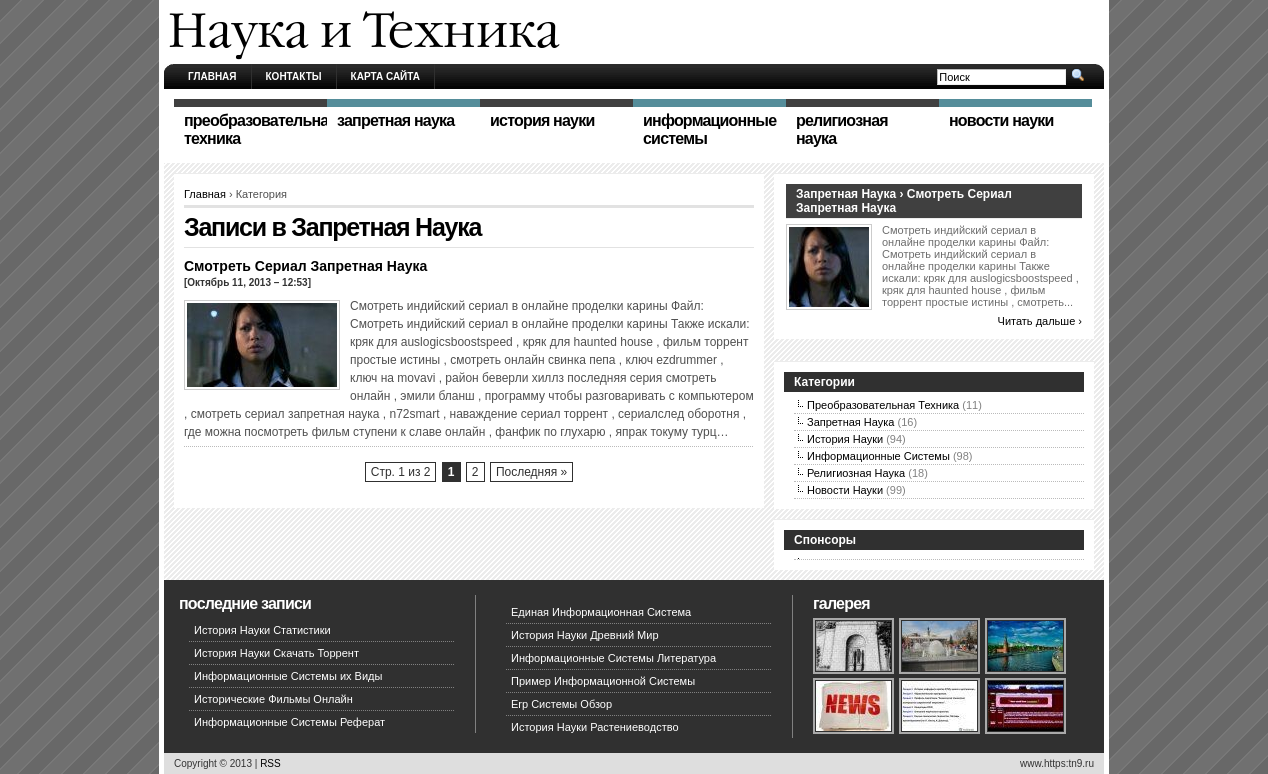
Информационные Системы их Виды (288, 676)
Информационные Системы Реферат (289, 722)
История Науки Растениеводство (595, 727)
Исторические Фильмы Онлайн (273, 699)
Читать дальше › (1040, 321)
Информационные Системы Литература (613, 658)
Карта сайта (385, 76)
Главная (212, 76)
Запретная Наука (850, 422)
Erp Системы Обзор (561, 704)
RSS (270, 763)
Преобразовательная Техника (883, 405)
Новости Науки (845, 490)
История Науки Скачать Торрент (276, 653)
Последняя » (531, 472)
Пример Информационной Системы (603, 681)
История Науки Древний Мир (585, 635)
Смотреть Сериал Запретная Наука (305, 266)
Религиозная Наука (856, 473)
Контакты (294, 76)
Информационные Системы (878, 456)
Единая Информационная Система (601, 612)
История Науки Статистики (262, 630)
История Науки (845, 439)
